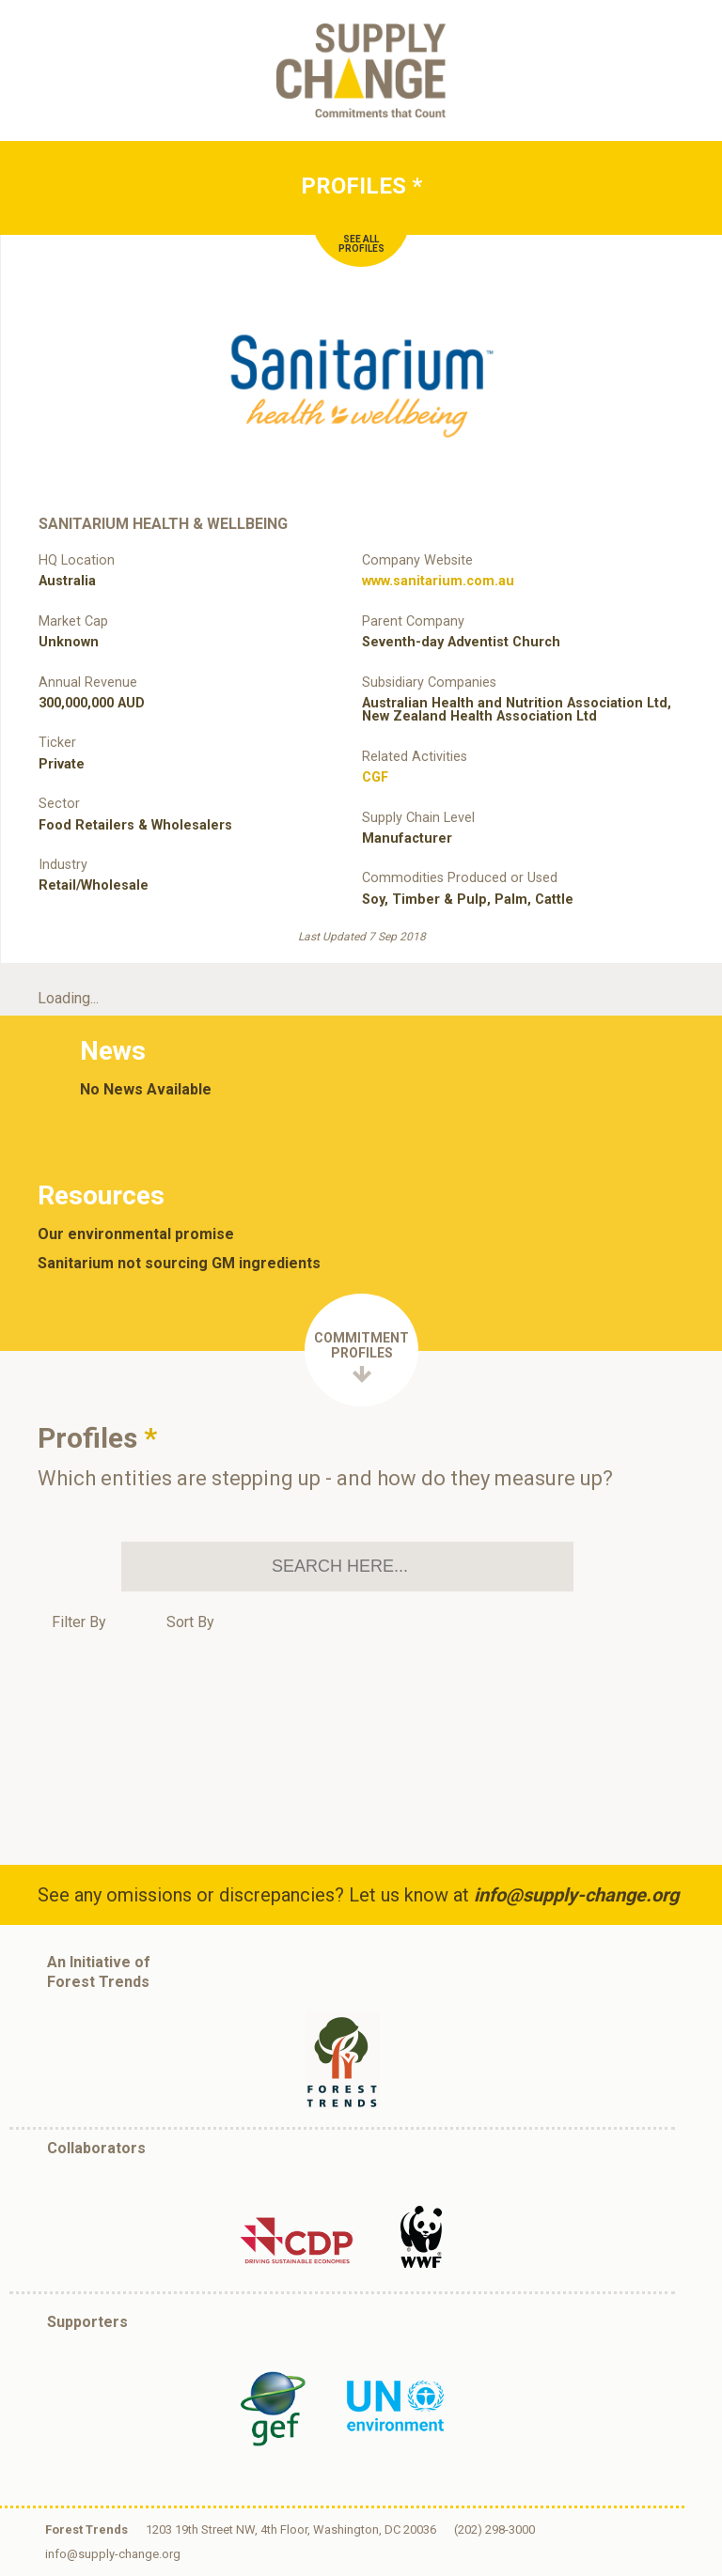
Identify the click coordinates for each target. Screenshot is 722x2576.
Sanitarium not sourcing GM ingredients (179, 1263)
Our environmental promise (136, 1234)
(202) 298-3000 (494, 2529)
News (113, 1050)
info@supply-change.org (576, 1895)
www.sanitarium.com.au (438, 581)
